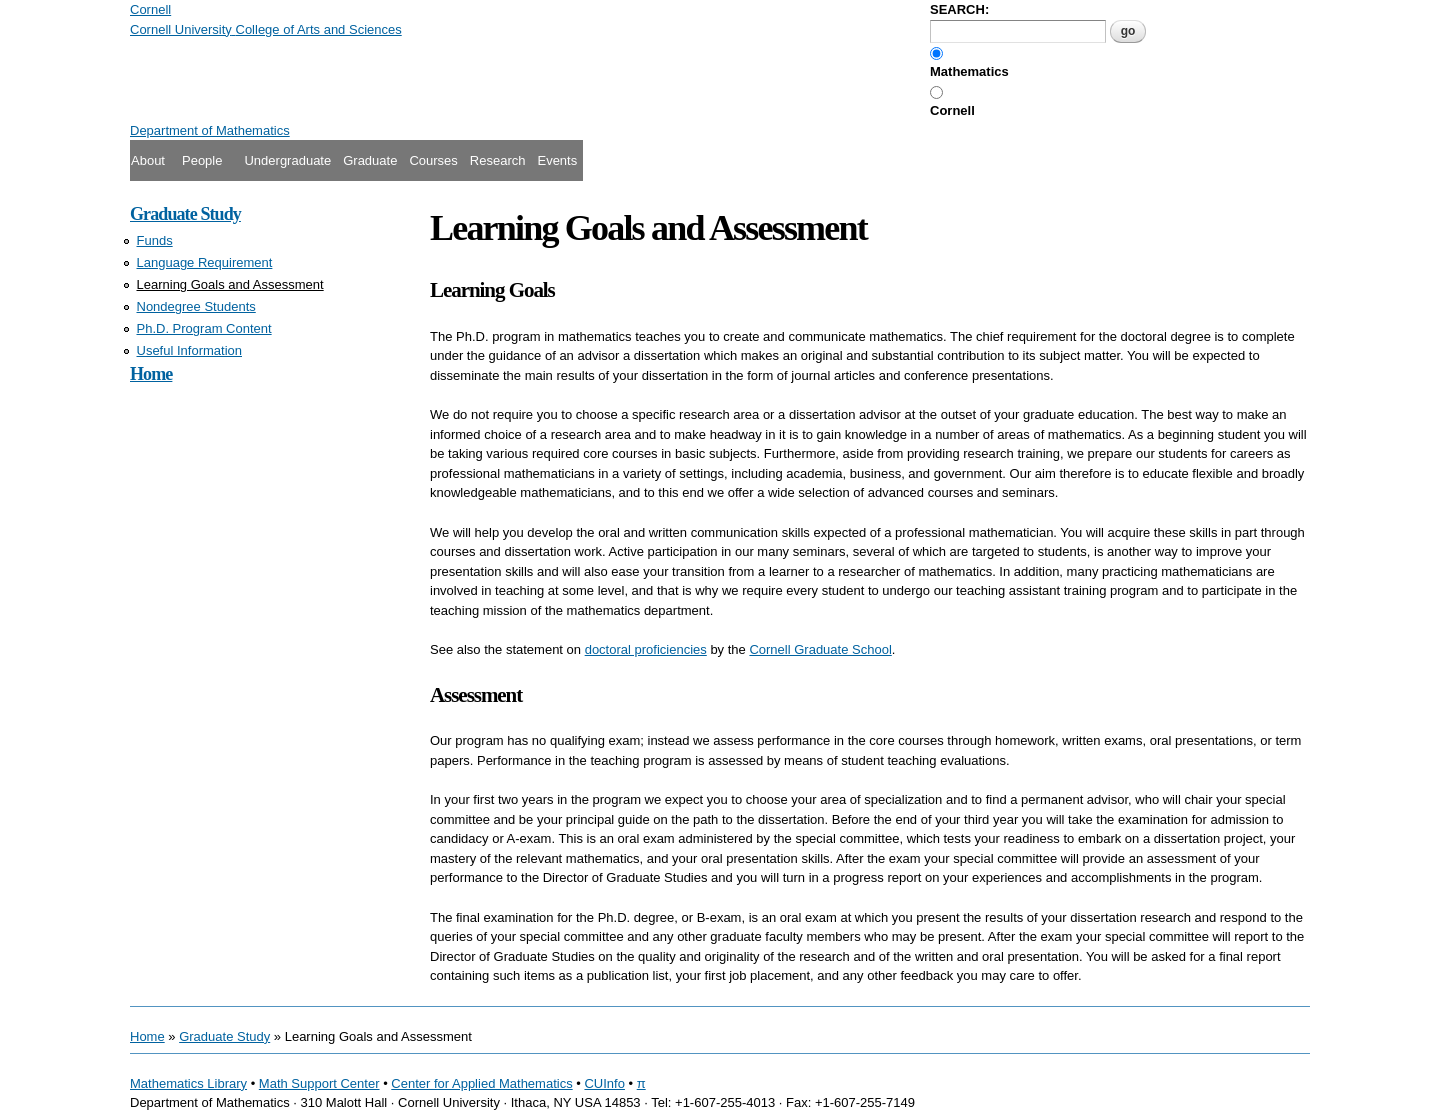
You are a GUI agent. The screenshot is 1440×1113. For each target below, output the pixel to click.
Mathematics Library (188, 1083)
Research (498, 160)
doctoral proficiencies (646, 649)
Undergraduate (287, 160)
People (202, 160)
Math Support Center (319, 1083)
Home (151, 374)
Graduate (370, 160)
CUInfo (604, 1083)
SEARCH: (959, 9)
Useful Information (190, 350)
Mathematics (969, 71)
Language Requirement (205, 262)
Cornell (952, 110)
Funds (155, 240)
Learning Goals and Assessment (230, 284)
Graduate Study (185, 214)
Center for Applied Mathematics (481, 1083)
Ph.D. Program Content (204, 328)
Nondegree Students (196, 306)
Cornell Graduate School (820, 649)
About (148, 160)
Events (557, 160)
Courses (433, 160)
